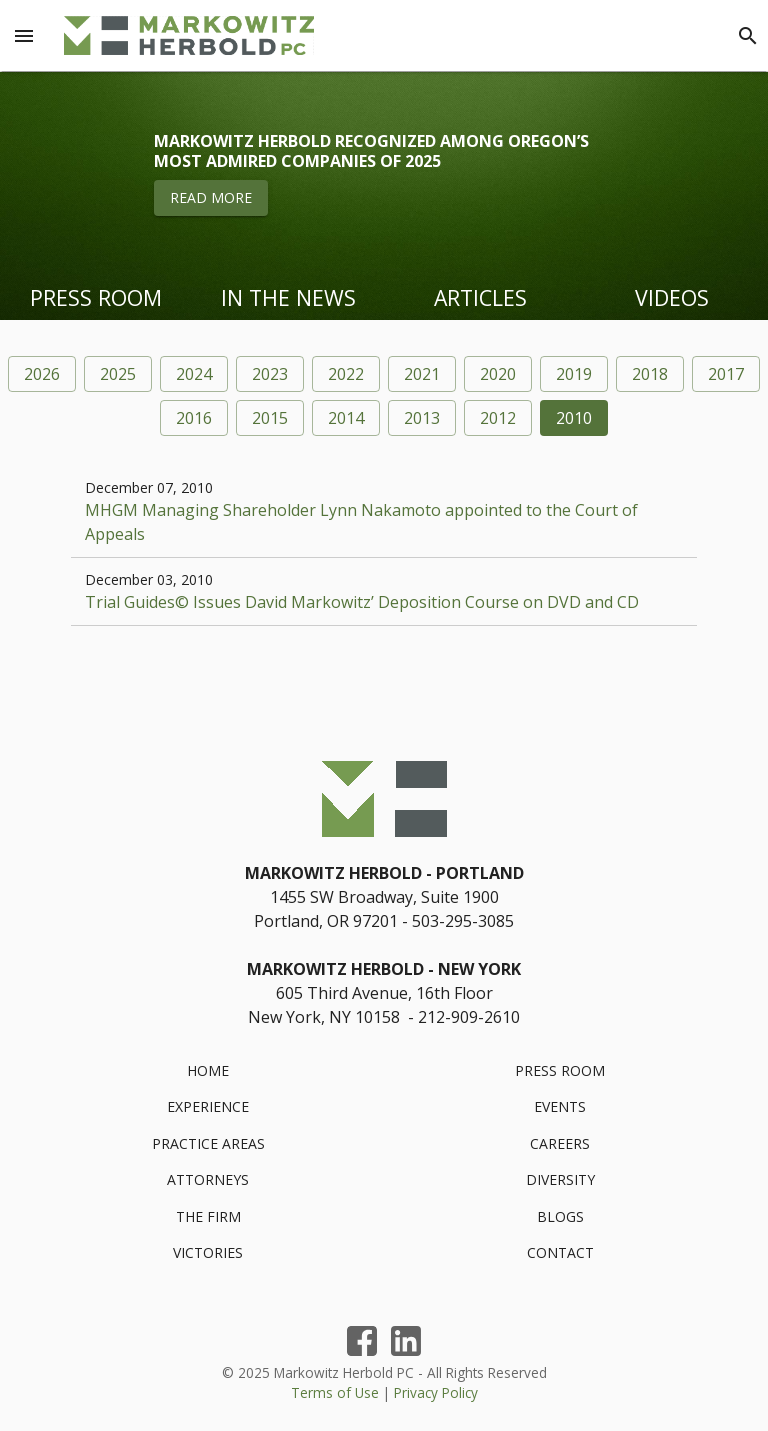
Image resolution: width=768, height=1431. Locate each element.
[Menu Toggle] (24, 36)
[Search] (748, 36)
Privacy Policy (436, 1392)
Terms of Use (335, 1392)
